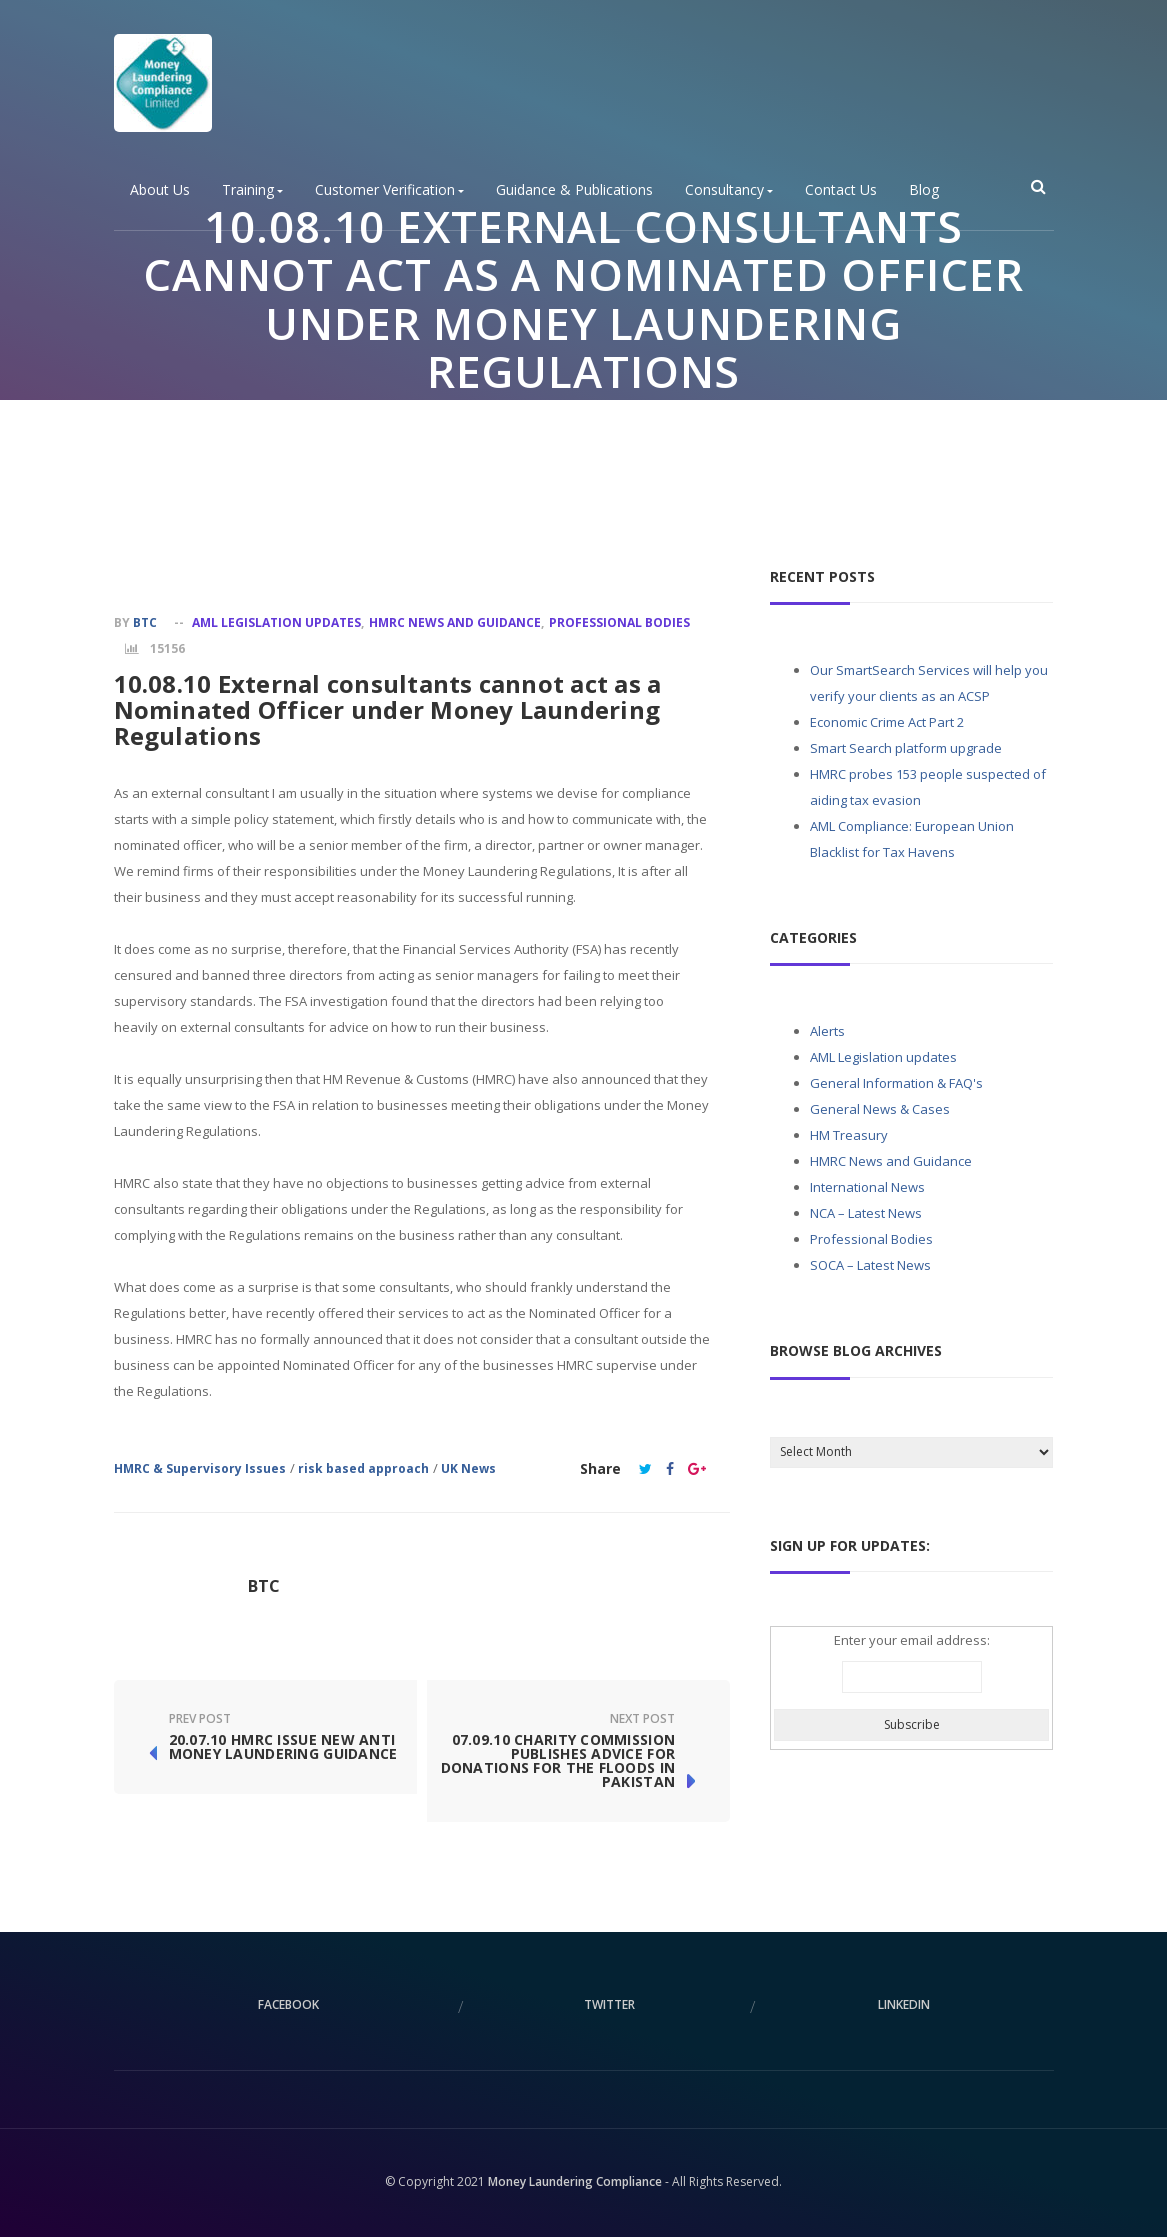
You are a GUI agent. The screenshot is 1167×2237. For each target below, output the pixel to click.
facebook (288, 2004)
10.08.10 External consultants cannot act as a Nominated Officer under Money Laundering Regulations (388, 710)
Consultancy (729, 190)
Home (446, 424)
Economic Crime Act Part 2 (887, 722)
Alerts (827, 1031)
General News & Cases (880, 1109)
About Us (160, 190)
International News (867, 1187)
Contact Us (841, 190)
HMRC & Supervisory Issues (200, 1468)
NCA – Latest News (866, 1213)
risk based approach (363, 1468)
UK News (468, 1468)
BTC (145, 622)
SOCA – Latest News (870, 1265)
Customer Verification (389, 190)
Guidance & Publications (574, 190)
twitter (609, 2004)
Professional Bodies (630, 424)
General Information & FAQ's (896, 1083)
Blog (924, 190)
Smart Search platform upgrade (906, 748)
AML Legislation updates (276, 622)
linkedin (904, 2004)
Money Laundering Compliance (575, 2181)
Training (252, 190)
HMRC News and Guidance (455, 622)
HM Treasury (849, 1135)
